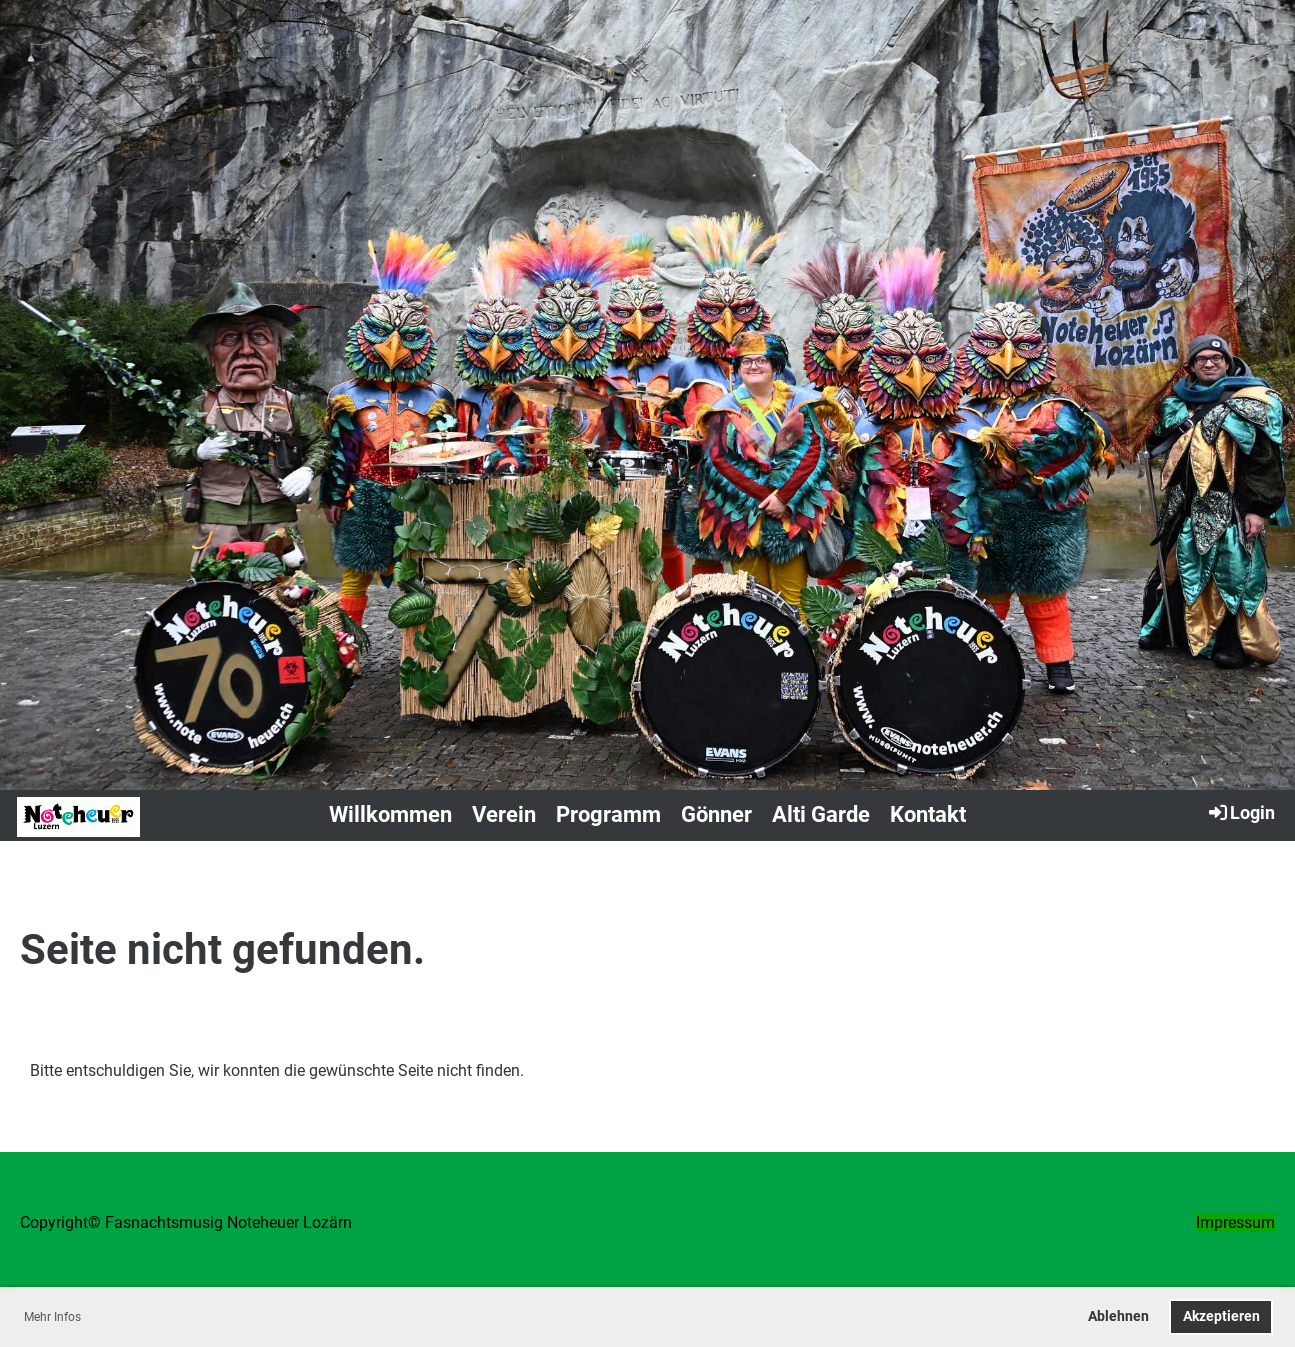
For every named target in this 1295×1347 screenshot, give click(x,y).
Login (1240, 812)
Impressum (1235, 1222)
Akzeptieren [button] (1221, 1316)
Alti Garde (821, 814)
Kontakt (928, 814)
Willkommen (390, 814)
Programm (608, 814)
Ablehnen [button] (1118, 1316)
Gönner (716, 814)
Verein (504, 814)
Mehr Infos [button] (52, 1317)
